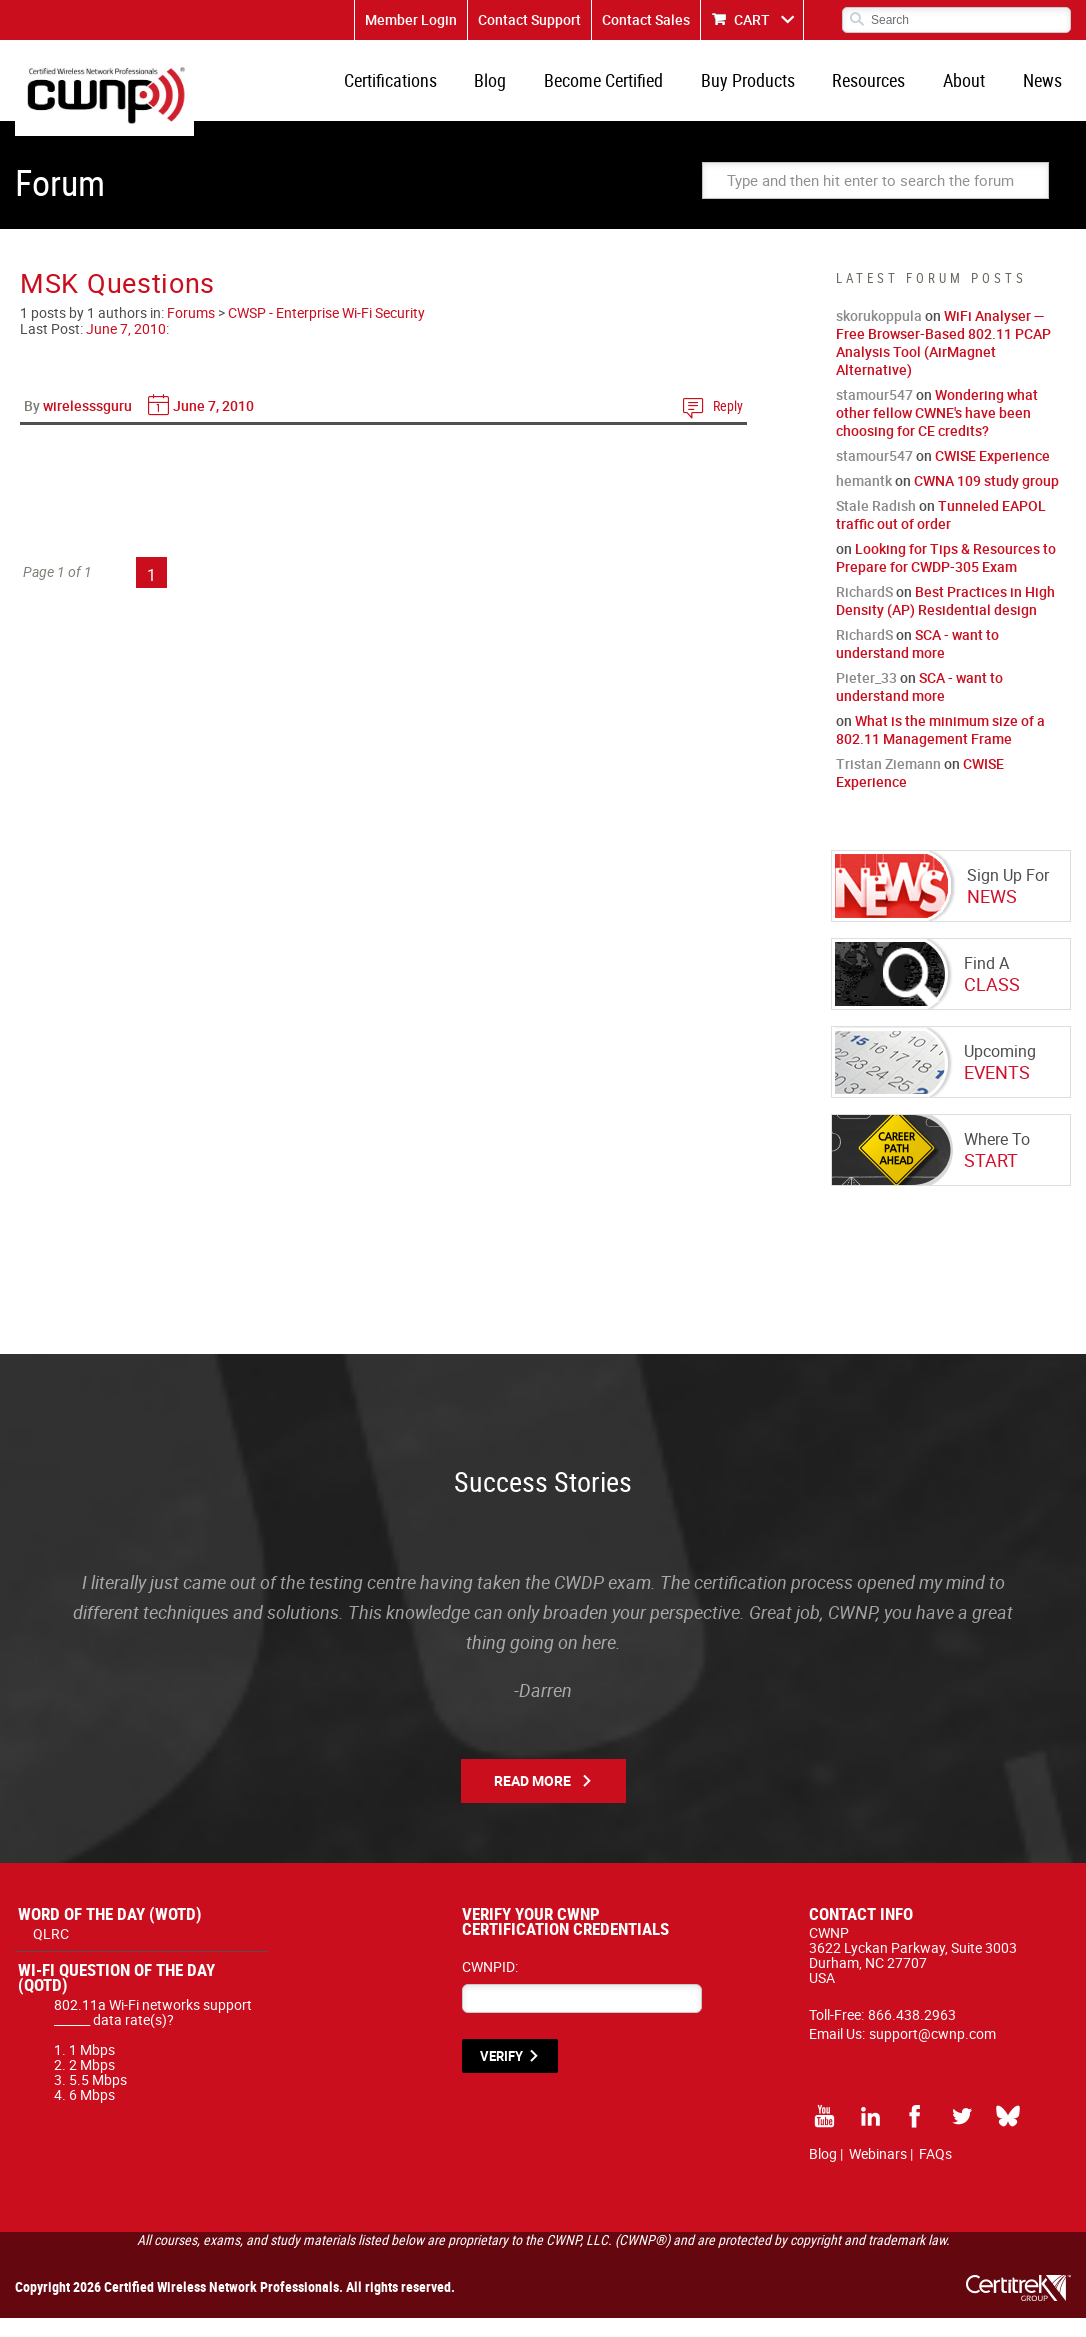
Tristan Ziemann (888, 782)
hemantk (864, 499)
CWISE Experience (992, 474)
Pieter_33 (866, 696)
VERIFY (501, 2075)
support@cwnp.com (932, 2052)
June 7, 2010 (126, 347)
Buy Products (771, 90)
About (974, 90)
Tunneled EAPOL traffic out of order (941, 533)
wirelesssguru (87, 424)
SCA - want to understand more (917, 662)
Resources (885, 90)
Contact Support (529, 19)
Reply (728, 424)
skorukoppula (879, 334)
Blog (527, 90)
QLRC (51, 1952)
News (1045, 90)
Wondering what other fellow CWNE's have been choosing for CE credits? (937, 431)
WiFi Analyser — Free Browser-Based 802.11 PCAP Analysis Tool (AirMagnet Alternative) (943, 361)
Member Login (411, 19)
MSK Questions (117, 301)
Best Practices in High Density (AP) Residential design (945, 619)
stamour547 (874, 413)
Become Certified (633, 90)
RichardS (864, 610)
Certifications (433, 90)
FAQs (935, 2172)
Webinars (878, 2172)
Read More (532, 1799)
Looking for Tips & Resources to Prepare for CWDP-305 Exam (946, 576)
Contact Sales (646, 19)
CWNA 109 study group (986, 499)
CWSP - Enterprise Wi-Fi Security (326, 331)
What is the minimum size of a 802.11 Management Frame (940, 748)
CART (752, 19)
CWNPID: (490, 1985)
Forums (191, 331)
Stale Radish (876, 524)
